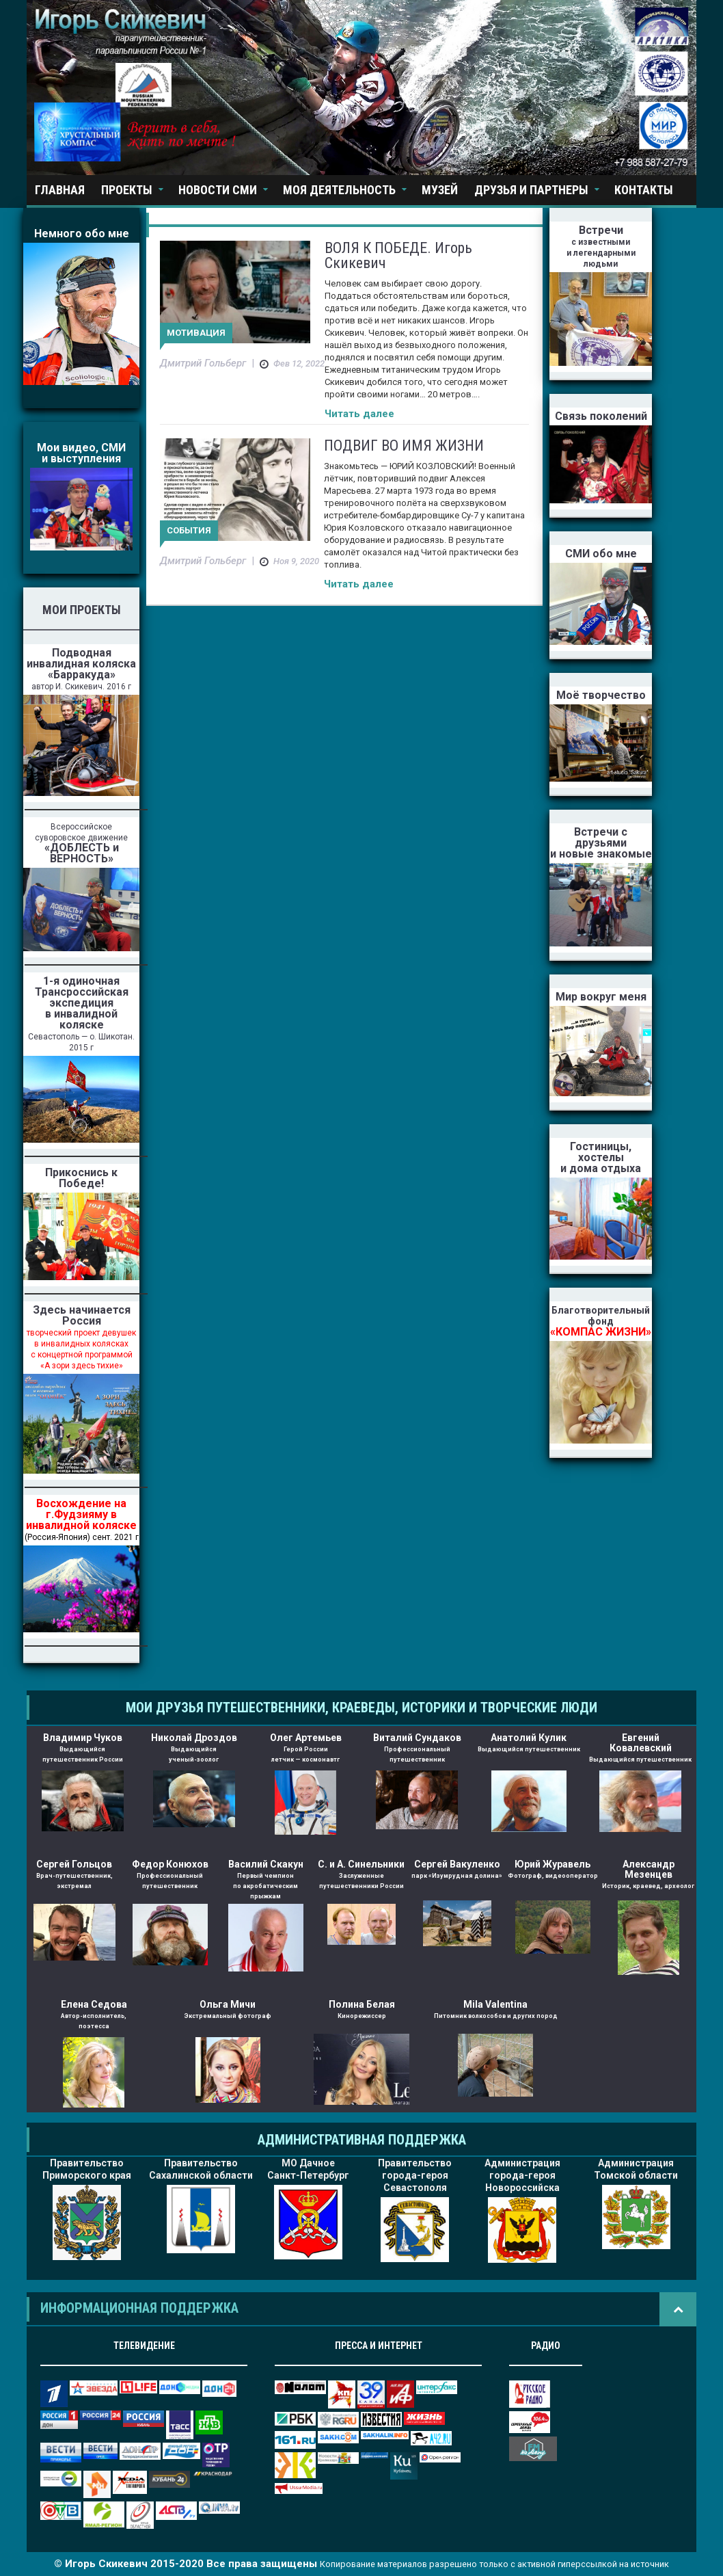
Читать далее (359, 414)
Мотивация (196, 333)
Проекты (126, 190)
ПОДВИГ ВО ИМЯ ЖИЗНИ (404, 445)
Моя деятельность (339, 190)
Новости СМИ (217, 190)
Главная (60, 190)
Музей (440, 190)
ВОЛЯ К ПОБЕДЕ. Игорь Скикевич (398, 255)
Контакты (643, 190)
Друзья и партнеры (531, 190)
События (189, 530)
